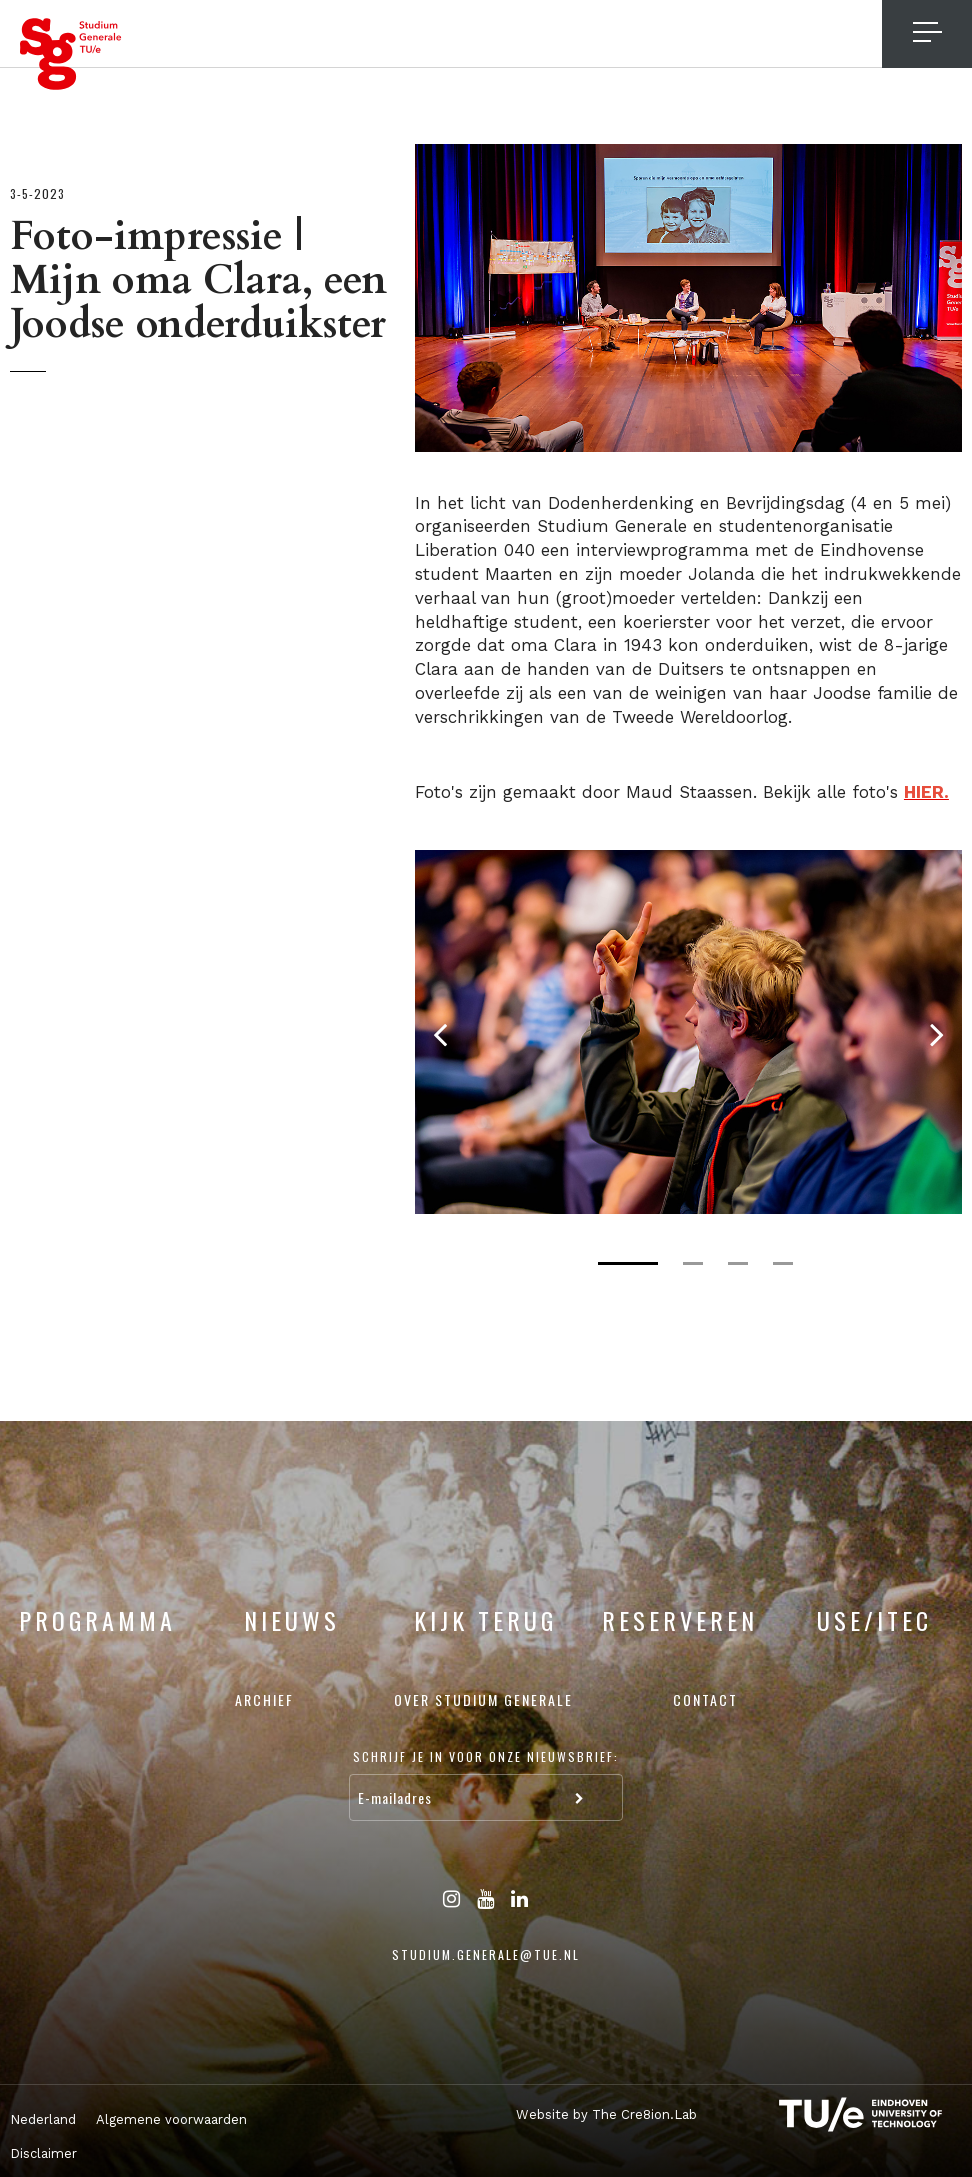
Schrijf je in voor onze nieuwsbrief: (486, 1756)
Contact (705, 1699)
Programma (97, 1620)
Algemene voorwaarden (171, 2119)
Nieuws (292, 1620)
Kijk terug (485, 1620)
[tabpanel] (688, 1032)
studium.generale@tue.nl (486, 1954)
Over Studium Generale (483, 1699)
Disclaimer (43, 2153)
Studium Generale (71, 54)
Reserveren (680, 1620)
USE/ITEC (874, 1620)
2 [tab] (693, 1263)
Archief (264, 1699)
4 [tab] (783, 1263)
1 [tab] (628, 1263)
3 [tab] (738, 1263)
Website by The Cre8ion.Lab (606, 2114)
